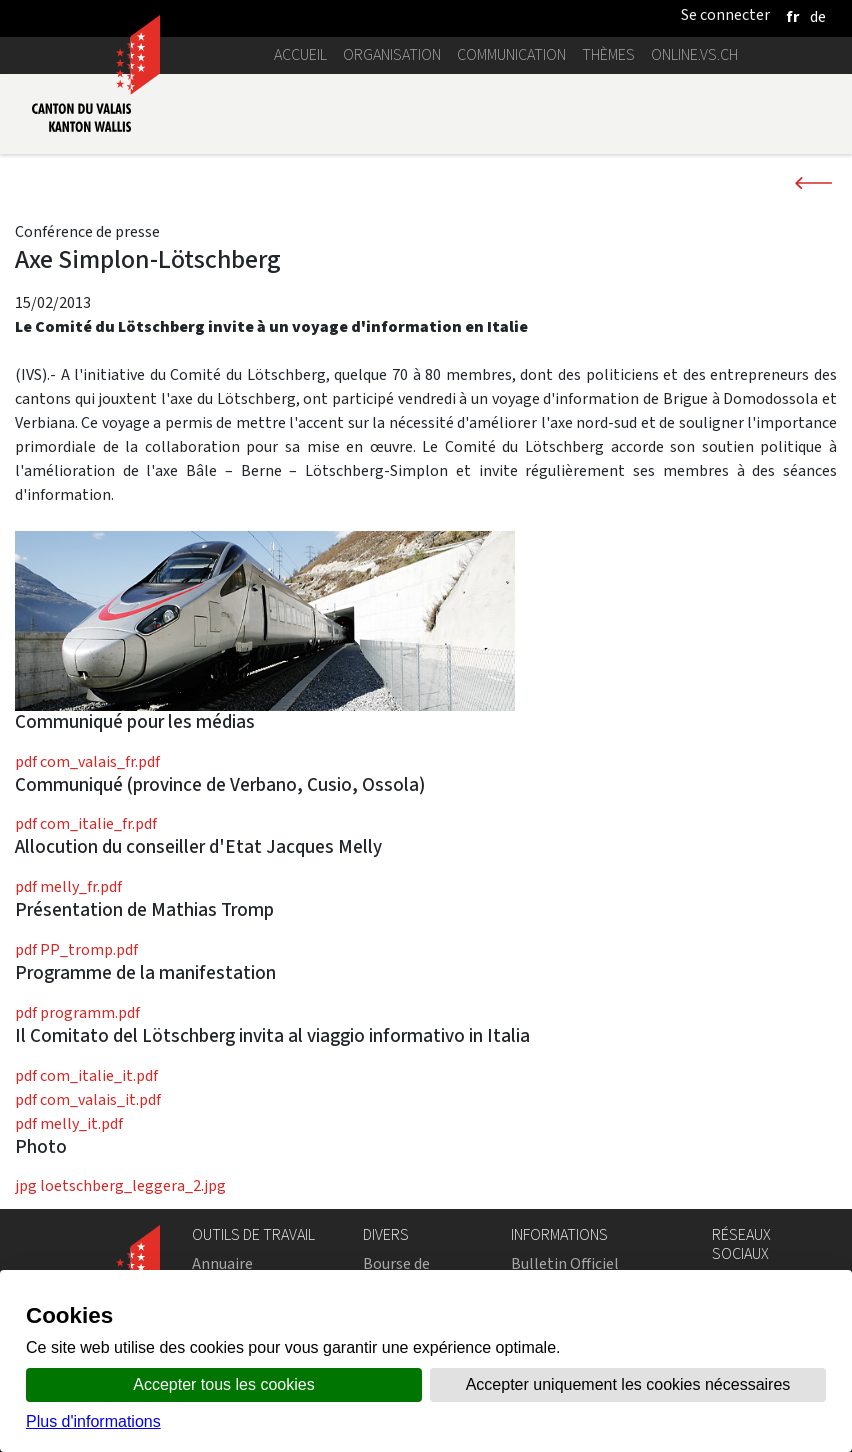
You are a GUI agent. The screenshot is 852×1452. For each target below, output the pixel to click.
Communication (511, 54)
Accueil (300, 54)
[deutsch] (818, 16)
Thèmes (608, 54)
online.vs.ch (694, 54)
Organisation (392, 54)
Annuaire (222, 1263)
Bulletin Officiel (565, 1263)
